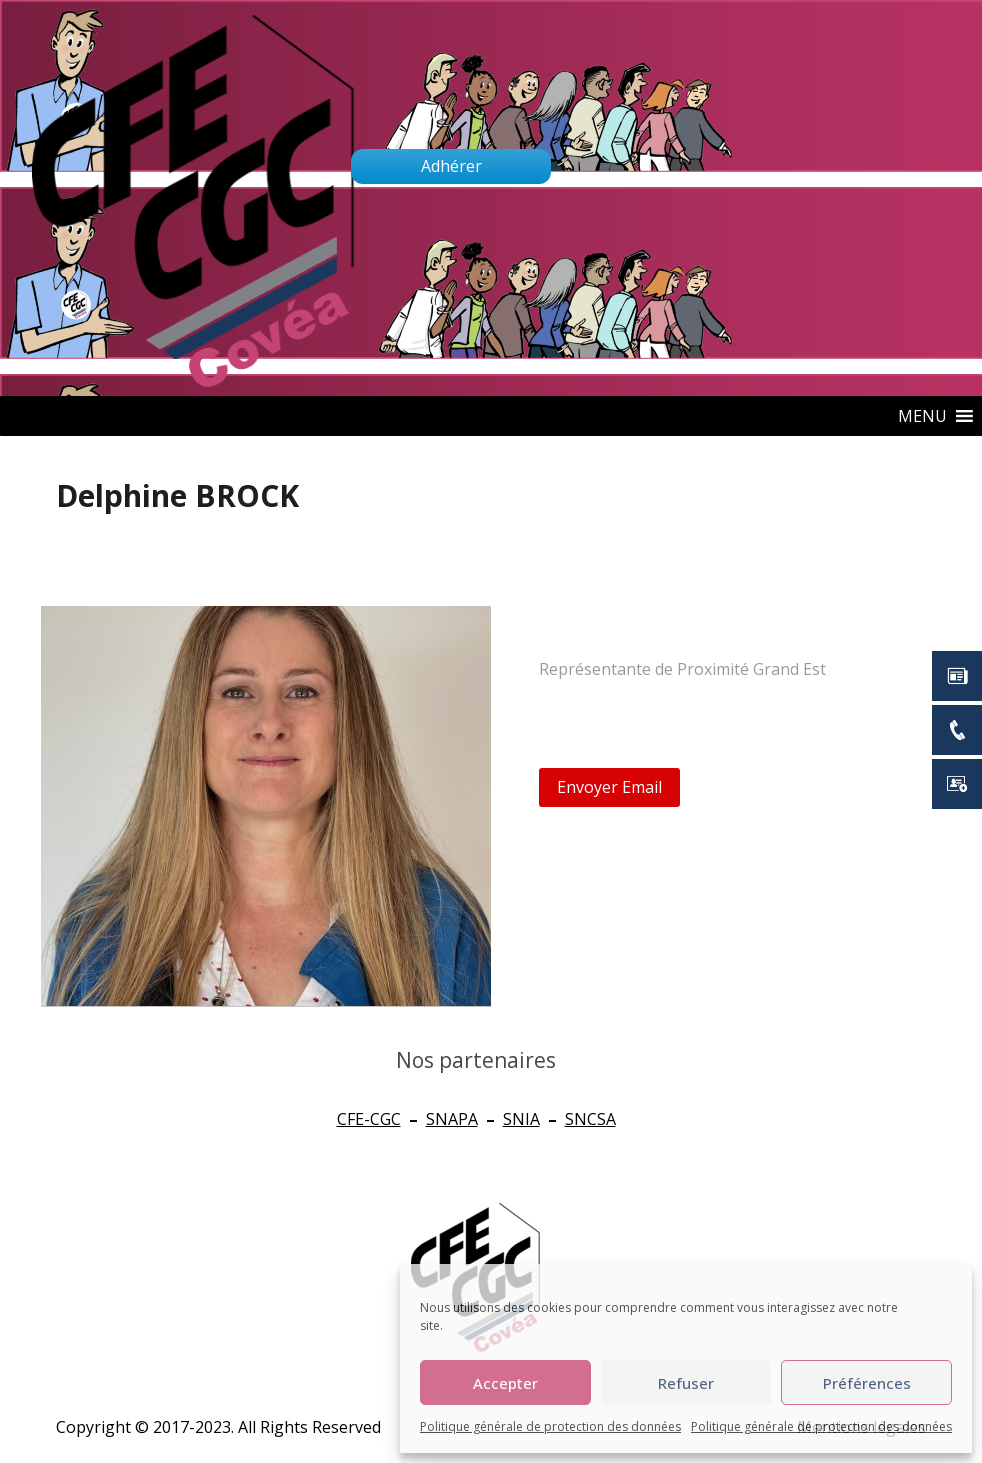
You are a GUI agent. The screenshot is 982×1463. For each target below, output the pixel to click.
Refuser (686, 1383)
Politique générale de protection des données (550, 1426)
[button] (922, 416)
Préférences (867, 1383)
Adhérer (451, 166)
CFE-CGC (369, 1119)
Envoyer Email (609, 787)
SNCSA (590, 1119)
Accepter (505, 1383)
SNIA (521, 1119)
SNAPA (452, 1119)
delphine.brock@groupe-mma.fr (686, 711)
